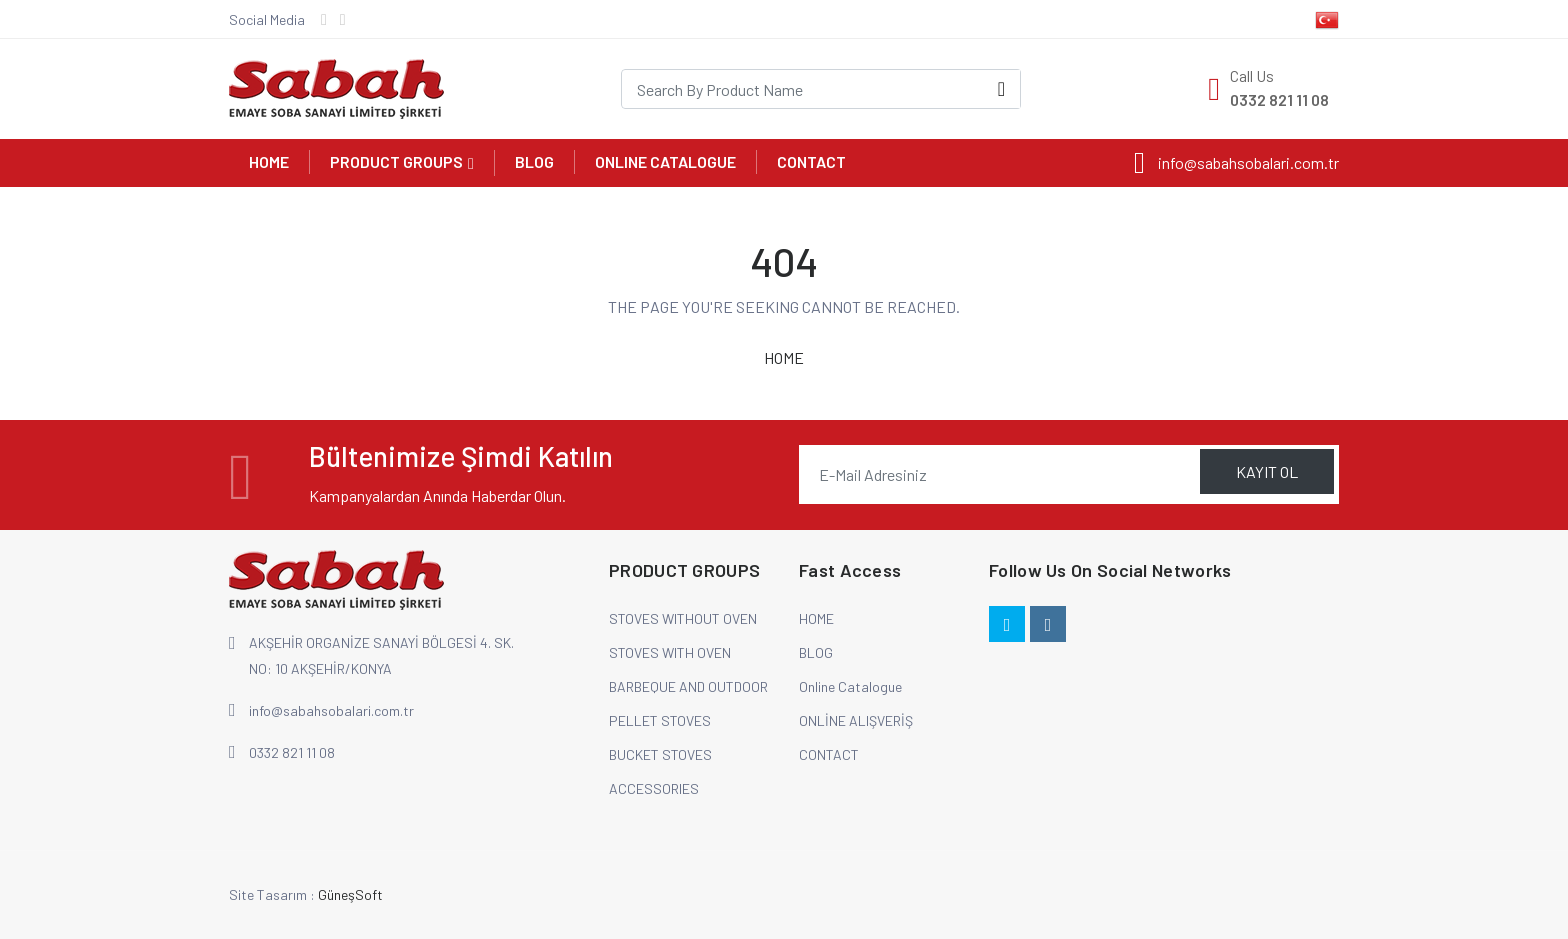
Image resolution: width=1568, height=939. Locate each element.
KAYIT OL (1267, 471)
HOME (269, 161)
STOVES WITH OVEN (670, 652)
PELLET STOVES (660, 720)
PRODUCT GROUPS (396, 161)
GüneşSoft (350, 894)
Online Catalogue (665, 161)
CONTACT (811, 161)
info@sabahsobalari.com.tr (331, 710)
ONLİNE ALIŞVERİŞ (856, 720)
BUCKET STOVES (660, 754)
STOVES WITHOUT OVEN (683, 618)
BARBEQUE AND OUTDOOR (688, 686)
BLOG (534, 161)
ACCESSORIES (654, 788)
